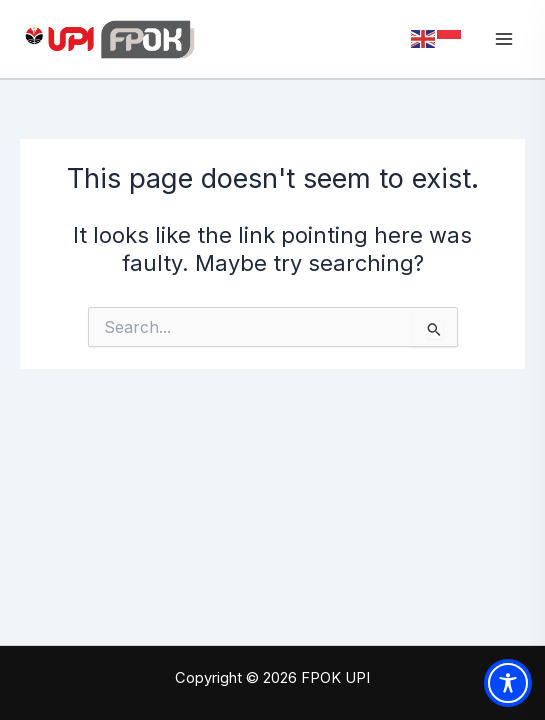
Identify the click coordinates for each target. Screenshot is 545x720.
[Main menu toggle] (504, 39)
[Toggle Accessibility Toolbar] (508, 683)
